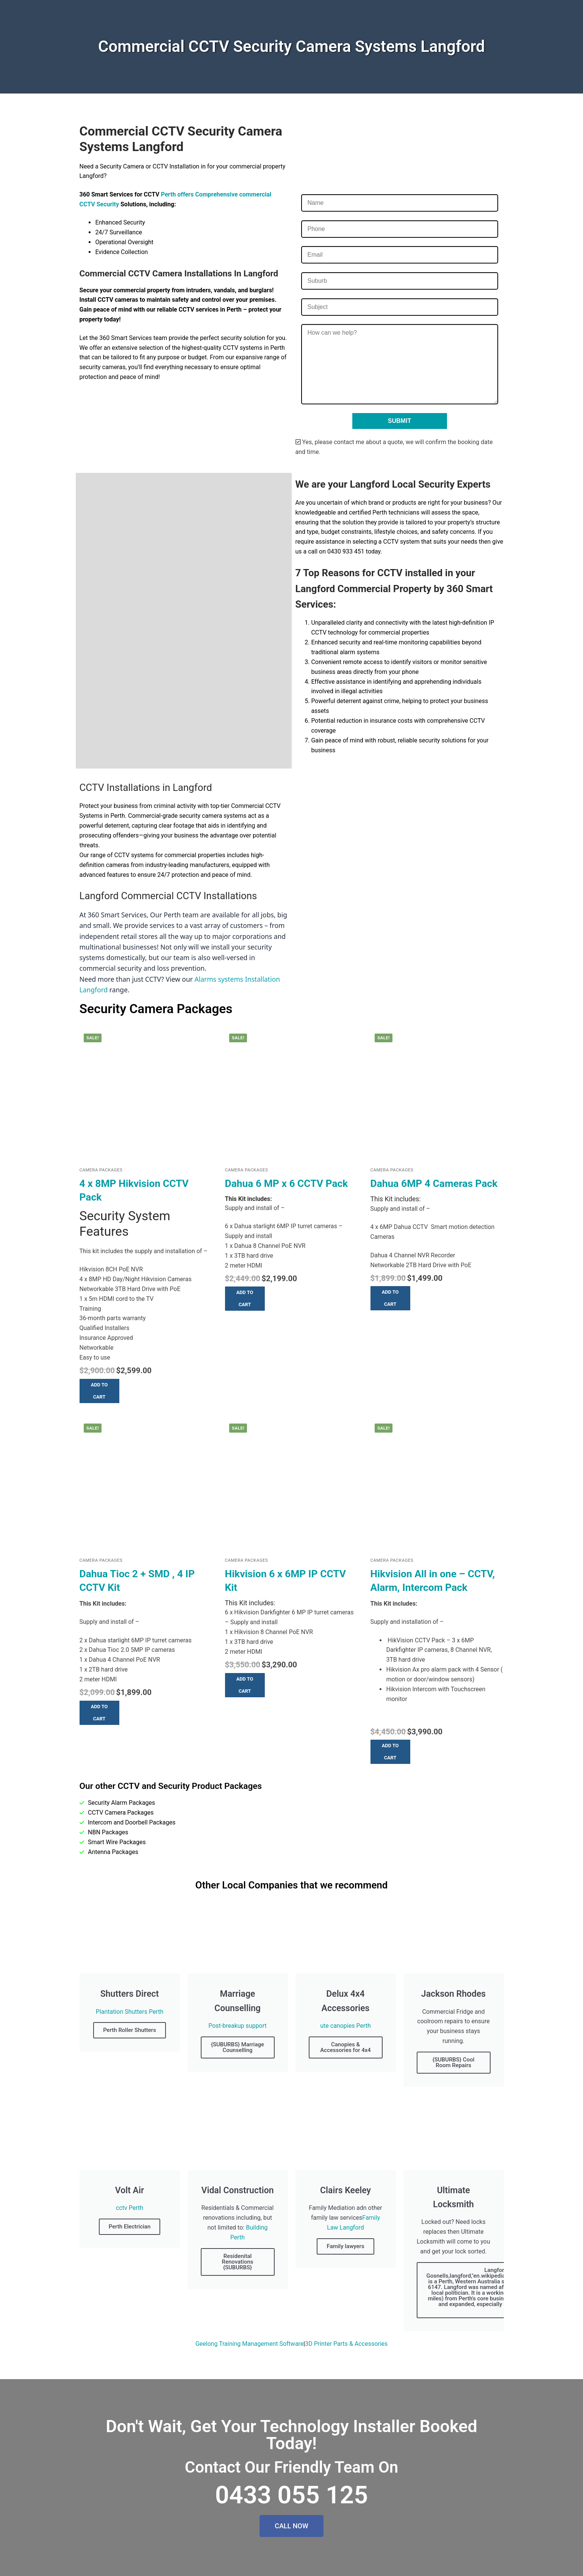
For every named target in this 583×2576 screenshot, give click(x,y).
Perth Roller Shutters (129, 2030)
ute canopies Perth (345, 2025)
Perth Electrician (130, 2226)
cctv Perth (129, 2207)
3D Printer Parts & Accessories (346, 2343)
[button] (99, 1391)
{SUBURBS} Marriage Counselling (237, 2047)
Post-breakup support (237, 2025)
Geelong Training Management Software (249, 2343)
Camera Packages (101, 1170)
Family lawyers (345, 2246)
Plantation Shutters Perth (130, 2011)
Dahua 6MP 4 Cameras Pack (434, 1183)
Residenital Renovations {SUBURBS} (237, 2262)
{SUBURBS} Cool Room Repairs (454, 2062)
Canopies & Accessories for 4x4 (345, 2047)
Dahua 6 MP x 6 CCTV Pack (286, 1183)
